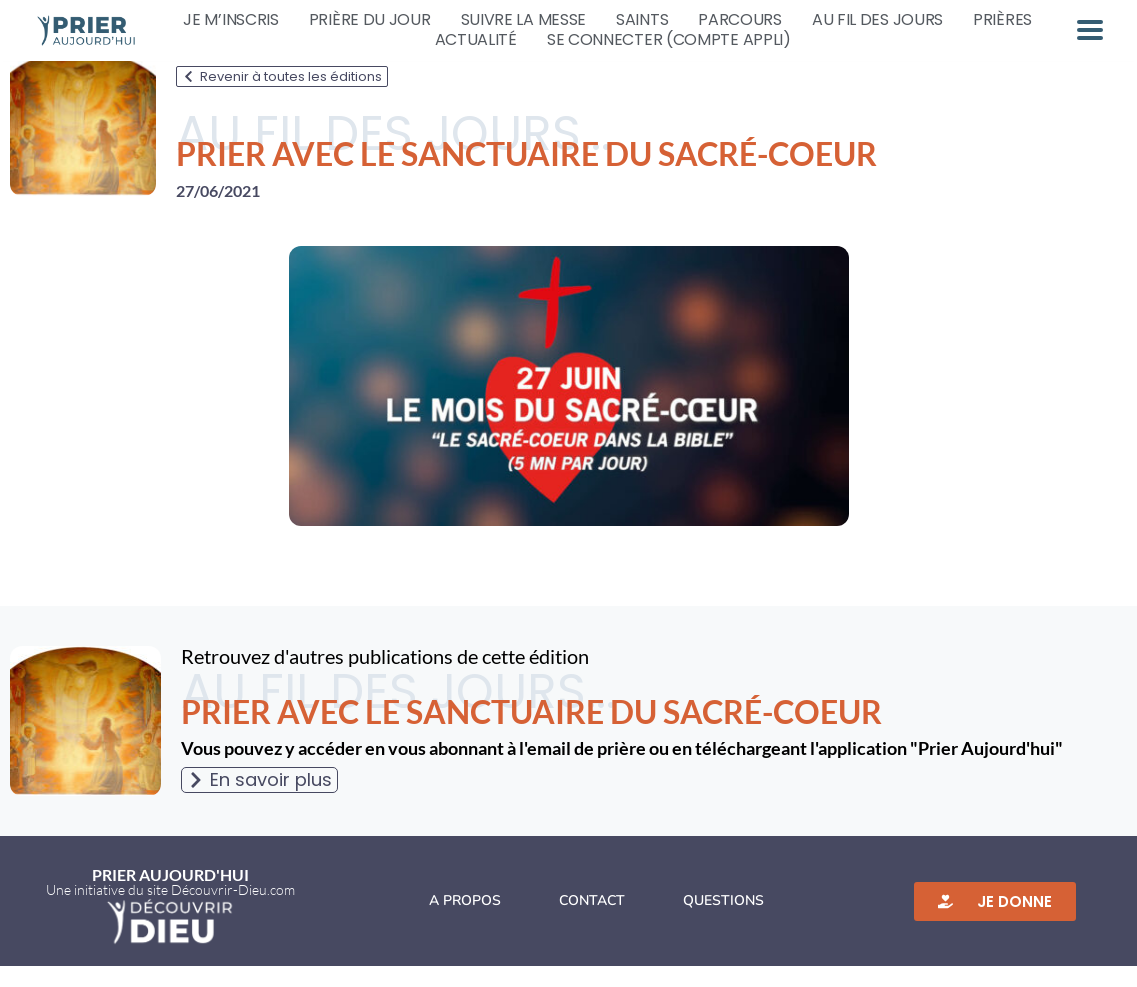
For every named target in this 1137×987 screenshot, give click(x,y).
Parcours (740, 20)
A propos (465, 921)
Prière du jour (370, 20)
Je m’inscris (230, 20)
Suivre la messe (524, 20)
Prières (1002, 20)
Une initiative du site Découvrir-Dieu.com (170, 910)
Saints (642, 20)
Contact (592, 921)
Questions (723, 921)
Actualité (476, 40)
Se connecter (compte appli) (669, 40)
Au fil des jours (877, 20)
